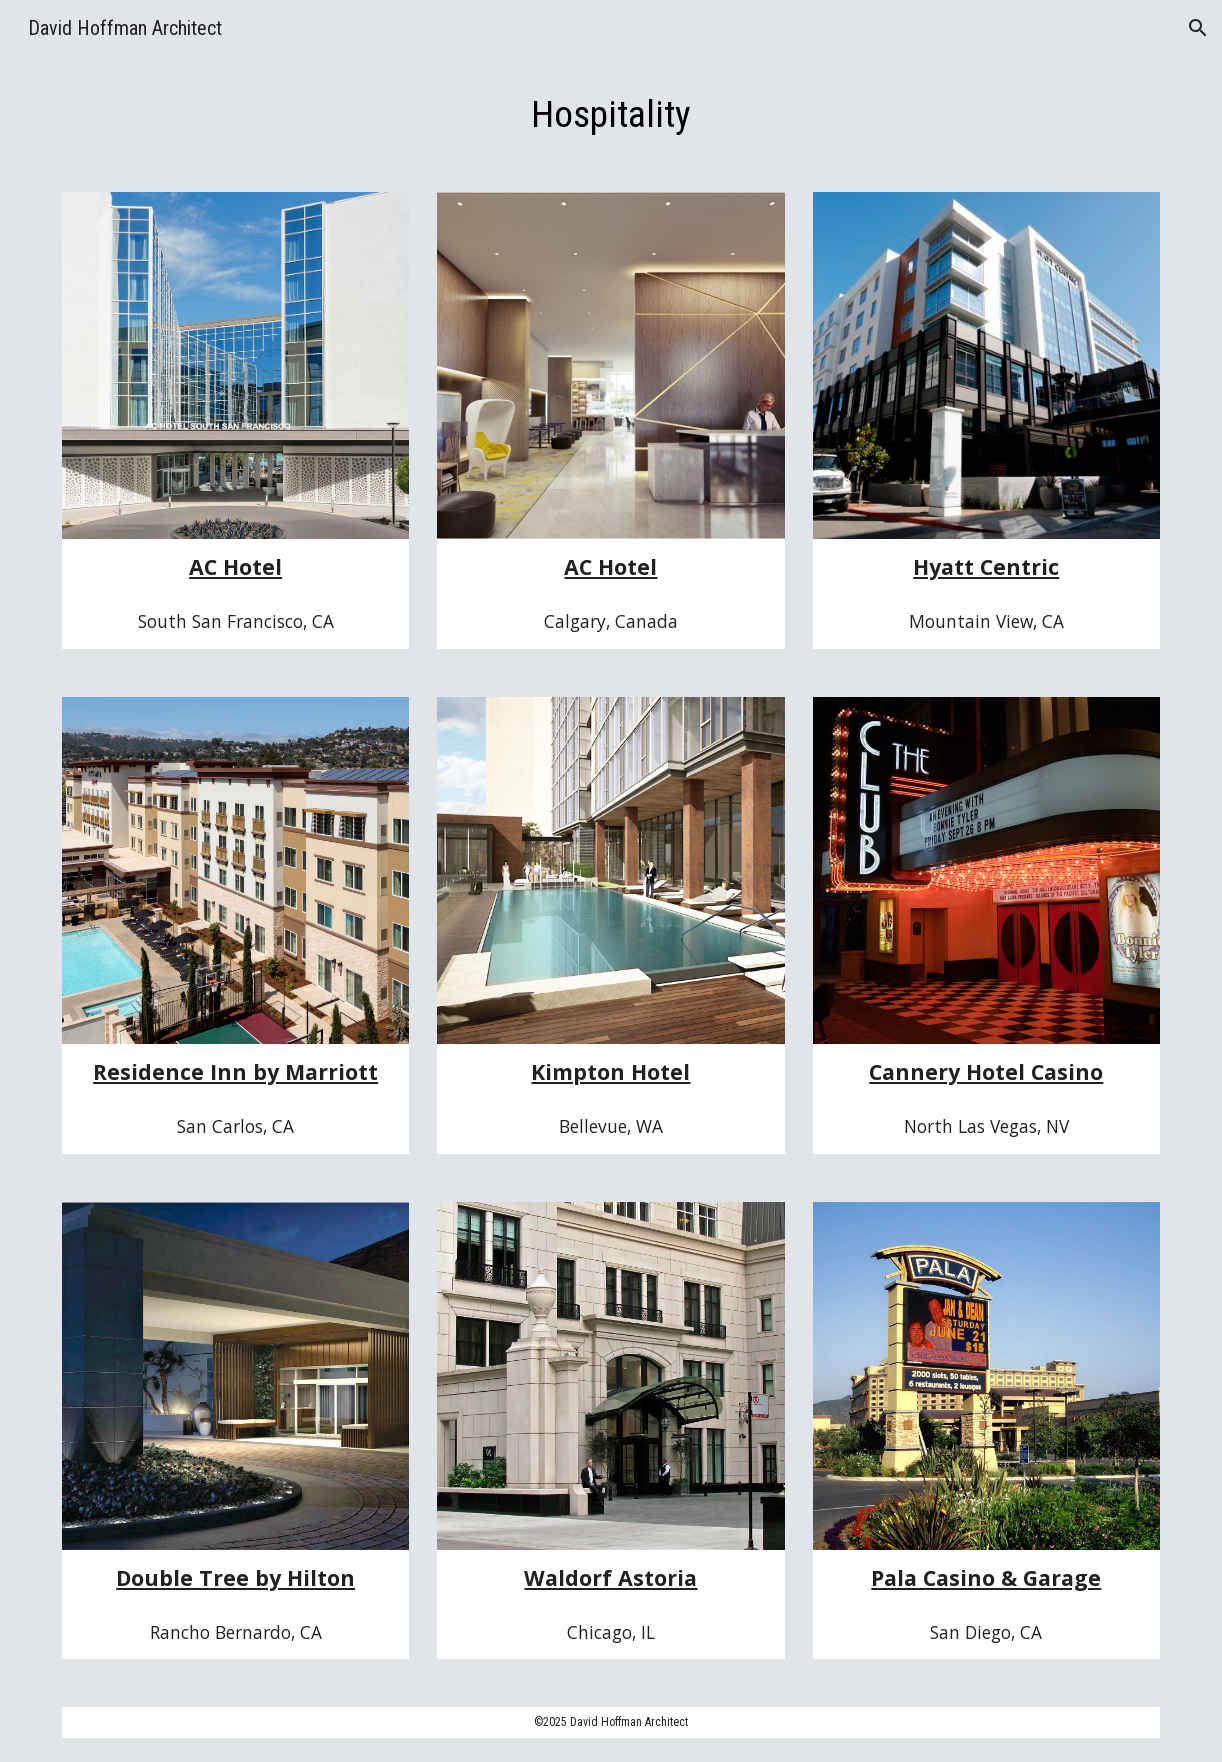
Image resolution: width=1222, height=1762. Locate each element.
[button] (1198, 28)
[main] (611, 114)
